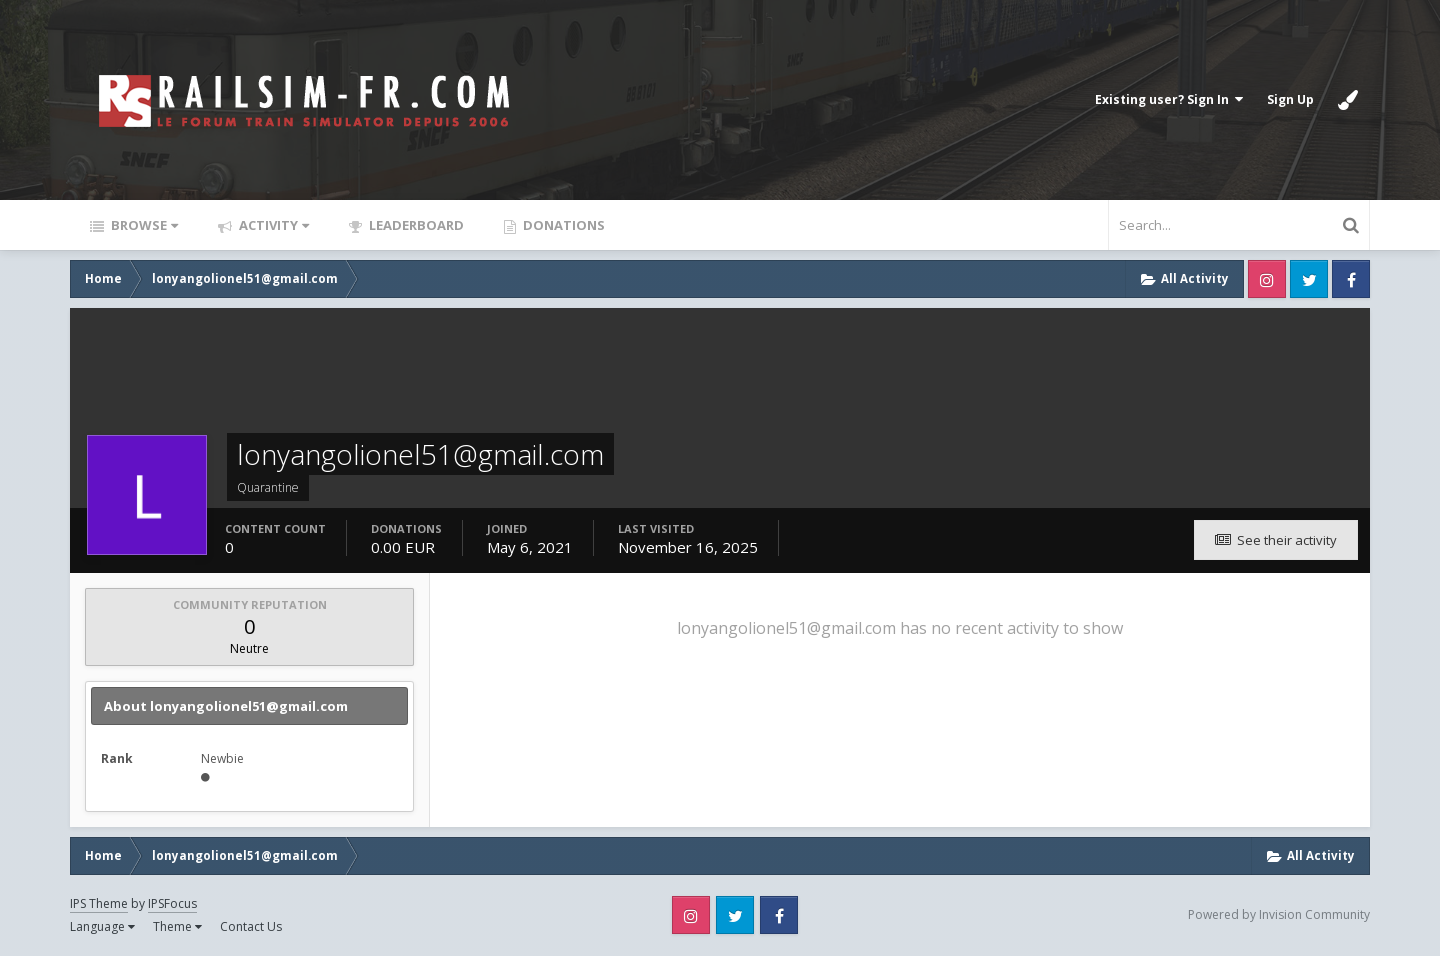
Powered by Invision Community (1279, 914)
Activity (272, 225)
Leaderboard (415, 225)
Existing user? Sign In (1169, 99)
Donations (562, 225)
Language (102, 926)
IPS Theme (99, 903)
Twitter (1309, 279)
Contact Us (251, 926)
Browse (143, 225)
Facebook (1351, 279)
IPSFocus (172, 903)
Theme (177, 926)
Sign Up (1290, 99)
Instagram (1267, 279)
